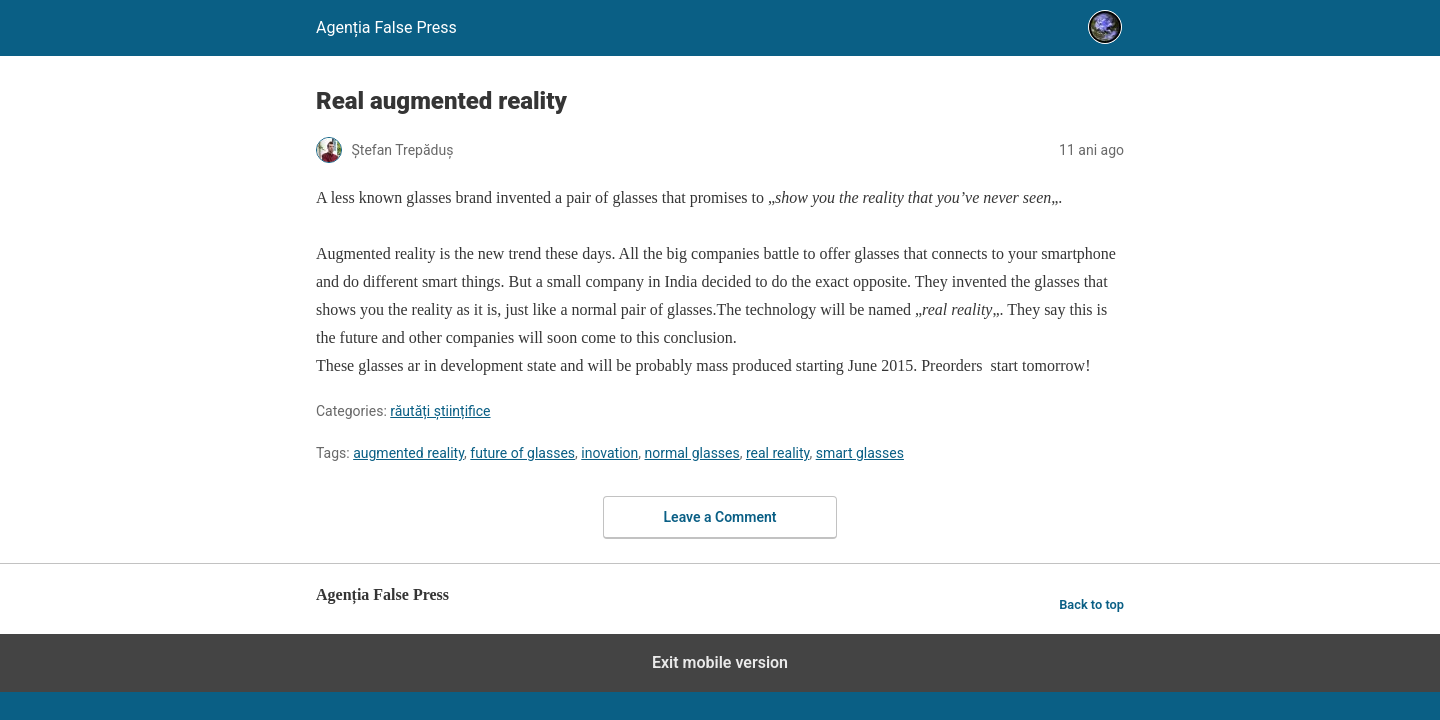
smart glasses (860, 453)
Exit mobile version (720, 662)
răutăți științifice (440, 411)
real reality (777, 453)
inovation (609, 453)
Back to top (1091, 604)
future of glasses (522, 453)
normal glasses (692, 453)
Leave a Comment (720, 517)
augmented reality (408, 453)
